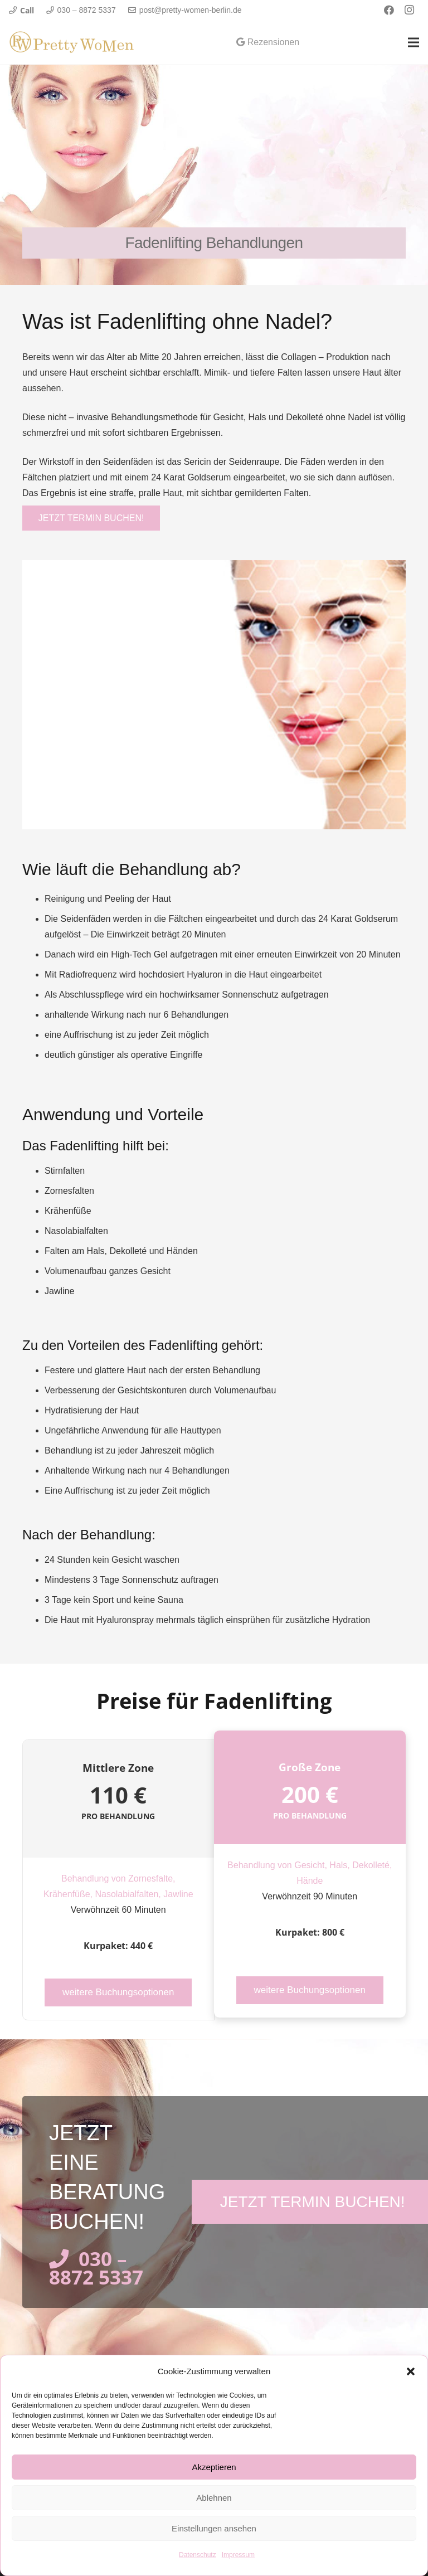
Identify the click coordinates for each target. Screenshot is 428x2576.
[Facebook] (389, 10)
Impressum (238, 2555)
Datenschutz (197, 2555)
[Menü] (413, 42)
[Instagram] (409, 10)
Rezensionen (267, 42)
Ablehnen (213, 2497)
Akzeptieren (214, 2467)
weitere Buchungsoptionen (118, 1992)
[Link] (72, 42)
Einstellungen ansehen (214, 2528)
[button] (410, 2371)
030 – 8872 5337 (96, 2267)
